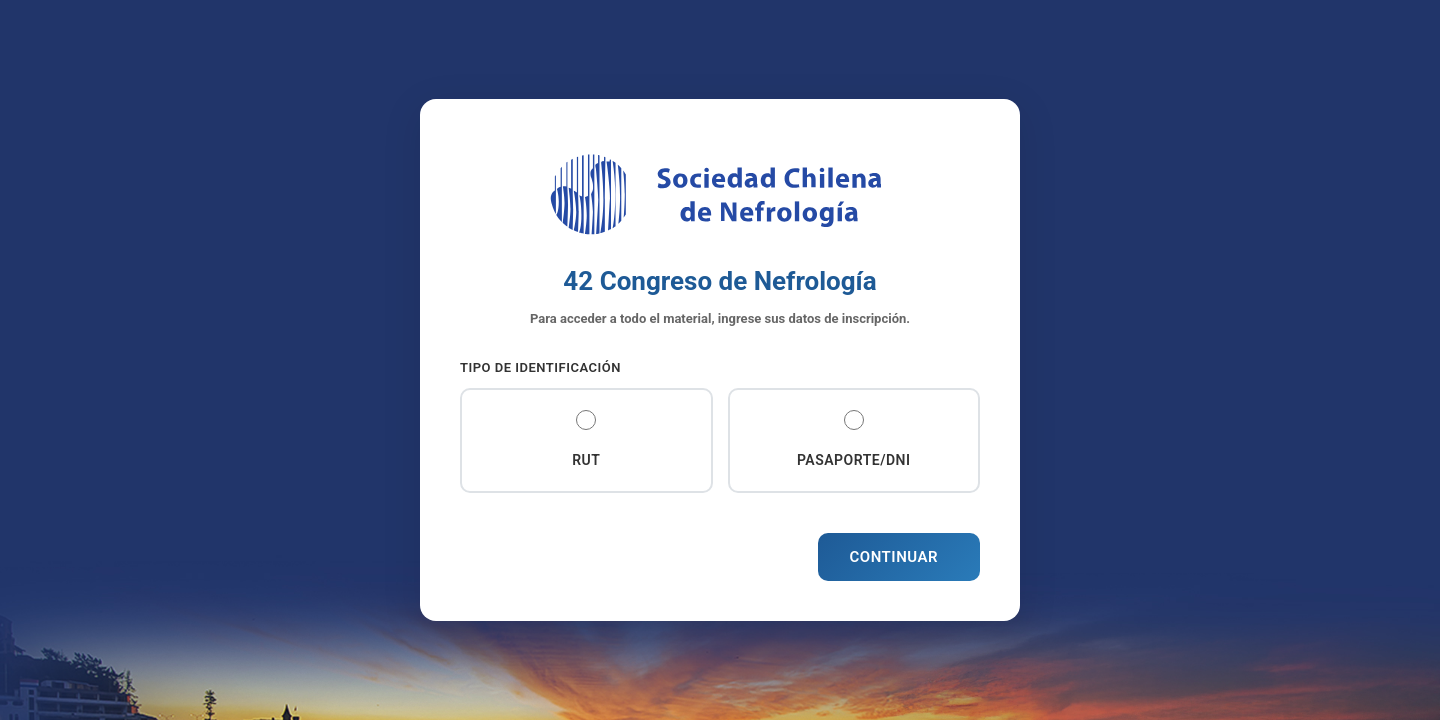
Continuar (894, 557)
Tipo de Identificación (540, 367)
